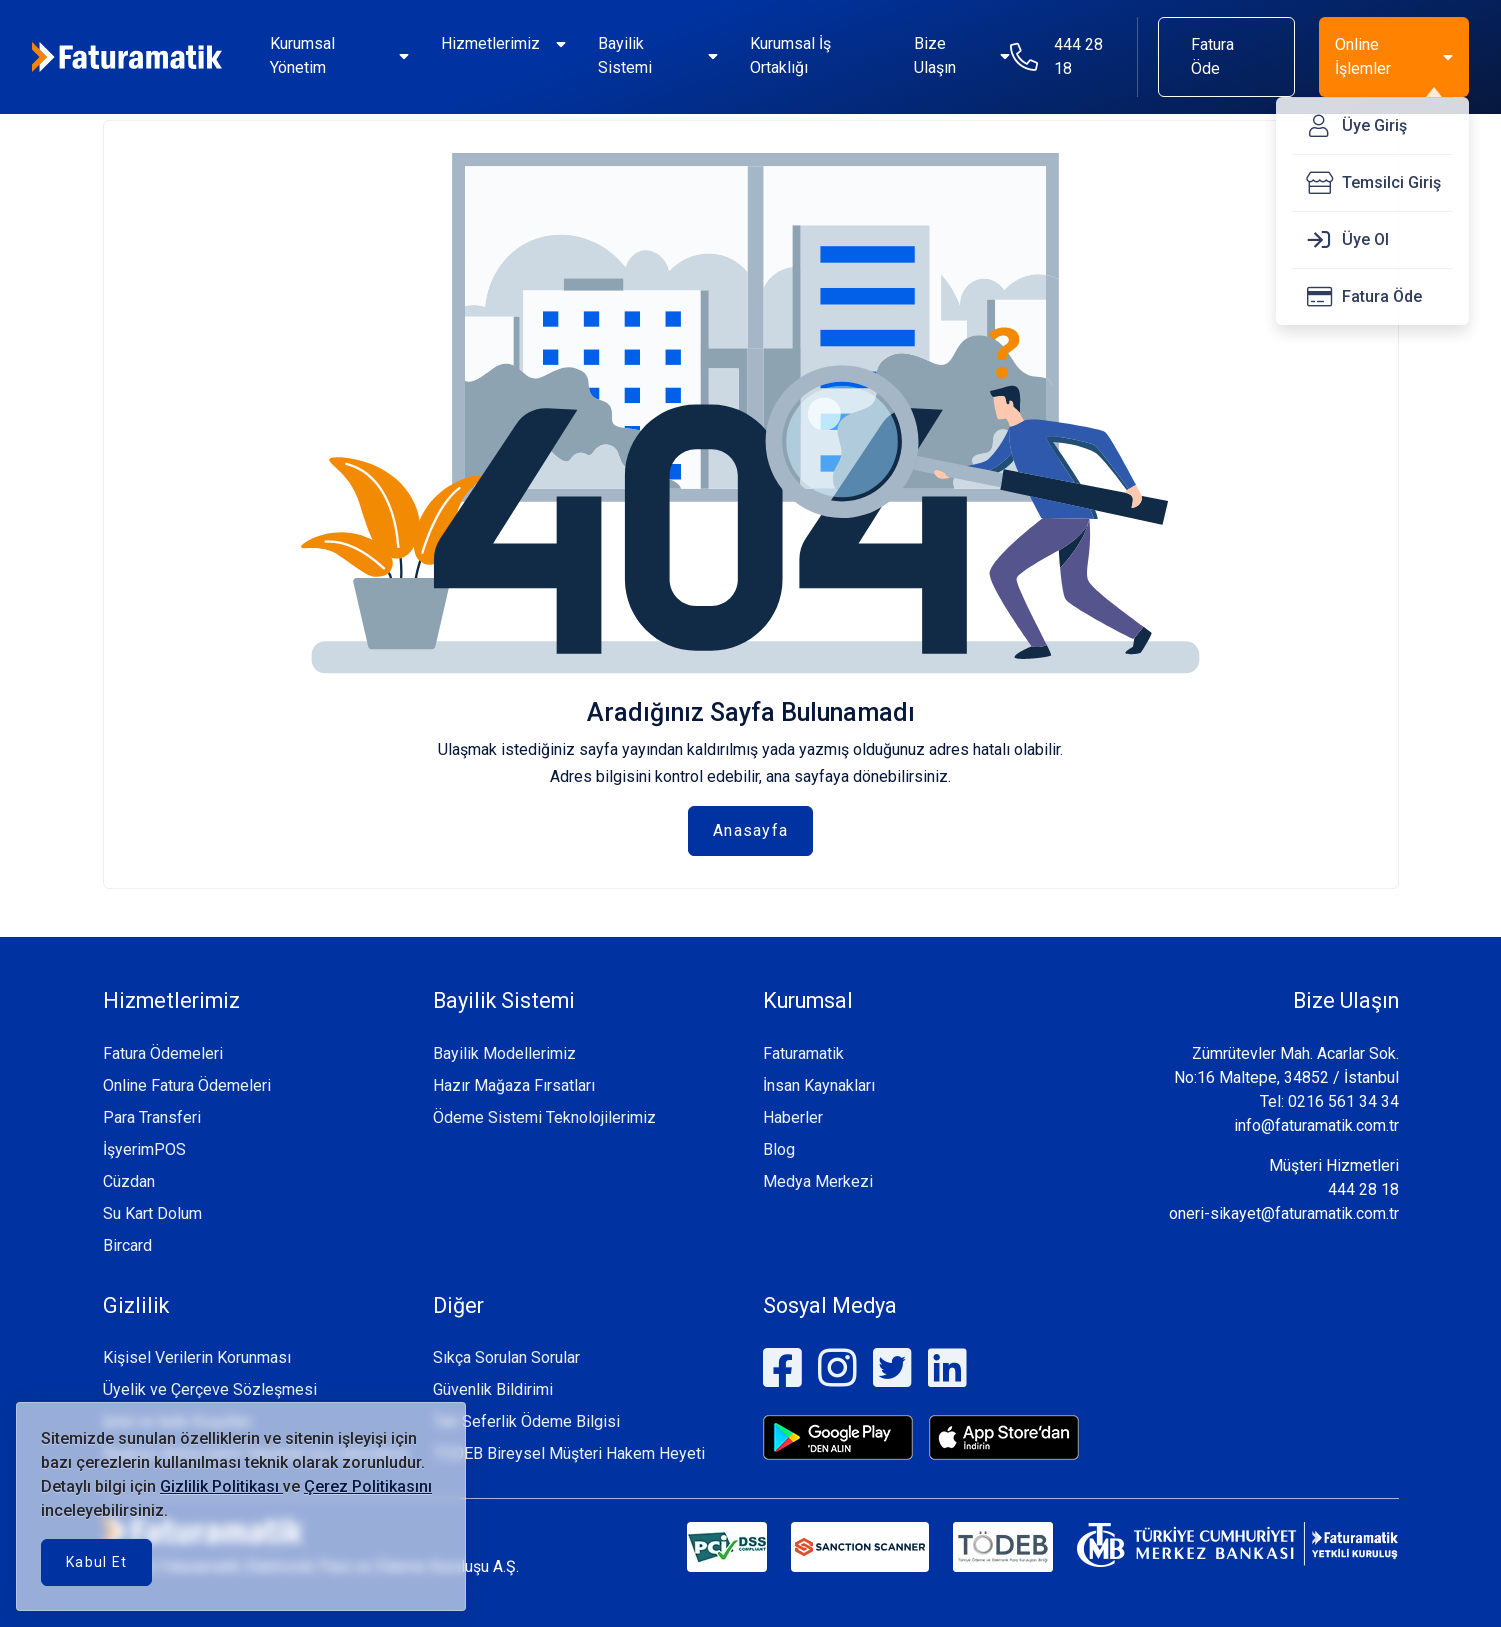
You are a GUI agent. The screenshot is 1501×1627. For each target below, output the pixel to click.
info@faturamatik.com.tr (1316, 1125)
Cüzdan (129, 1181)
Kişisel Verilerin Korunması (197, 1357)
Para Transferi (152, 1117)
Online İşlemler (1363, 56)
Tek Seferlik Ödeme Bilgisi (526, 1421)
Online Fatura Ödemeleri (187, 1085)
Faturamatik (803, 1053)
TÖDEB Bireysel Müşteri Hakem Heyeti (569, 1453)
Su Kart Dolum (152, 1213)
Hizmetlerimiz (490, 43)
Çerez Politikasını (368, 1486)
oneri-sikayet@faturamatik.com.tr (1284, 1213)
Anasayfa (750, 830)
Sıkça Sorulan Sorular (506, 1357)
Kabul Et (96, 1562)
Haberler (793, 1117)
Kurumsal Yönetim (302, 55)
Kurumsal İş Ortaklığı (790, 55)
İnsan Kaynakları (819, 1085)
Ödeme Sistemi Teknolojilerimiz (544, 1117)
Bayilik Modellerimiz (504, 1053)
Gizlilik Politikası (221, 1486)
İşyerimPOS (144, 1149)
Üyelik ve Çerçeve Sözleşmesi (210, 1389)
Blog (779, 1149)
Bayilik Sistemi (625, 55)
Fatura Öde (1212, 56)
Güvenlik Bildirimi (493, 1389)
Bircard (127, 1245)
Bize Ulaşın (935, 55)
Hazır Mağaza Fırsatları (514, 1085)
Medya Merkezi (818, 1181)
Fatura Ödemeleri (163, 1053)
